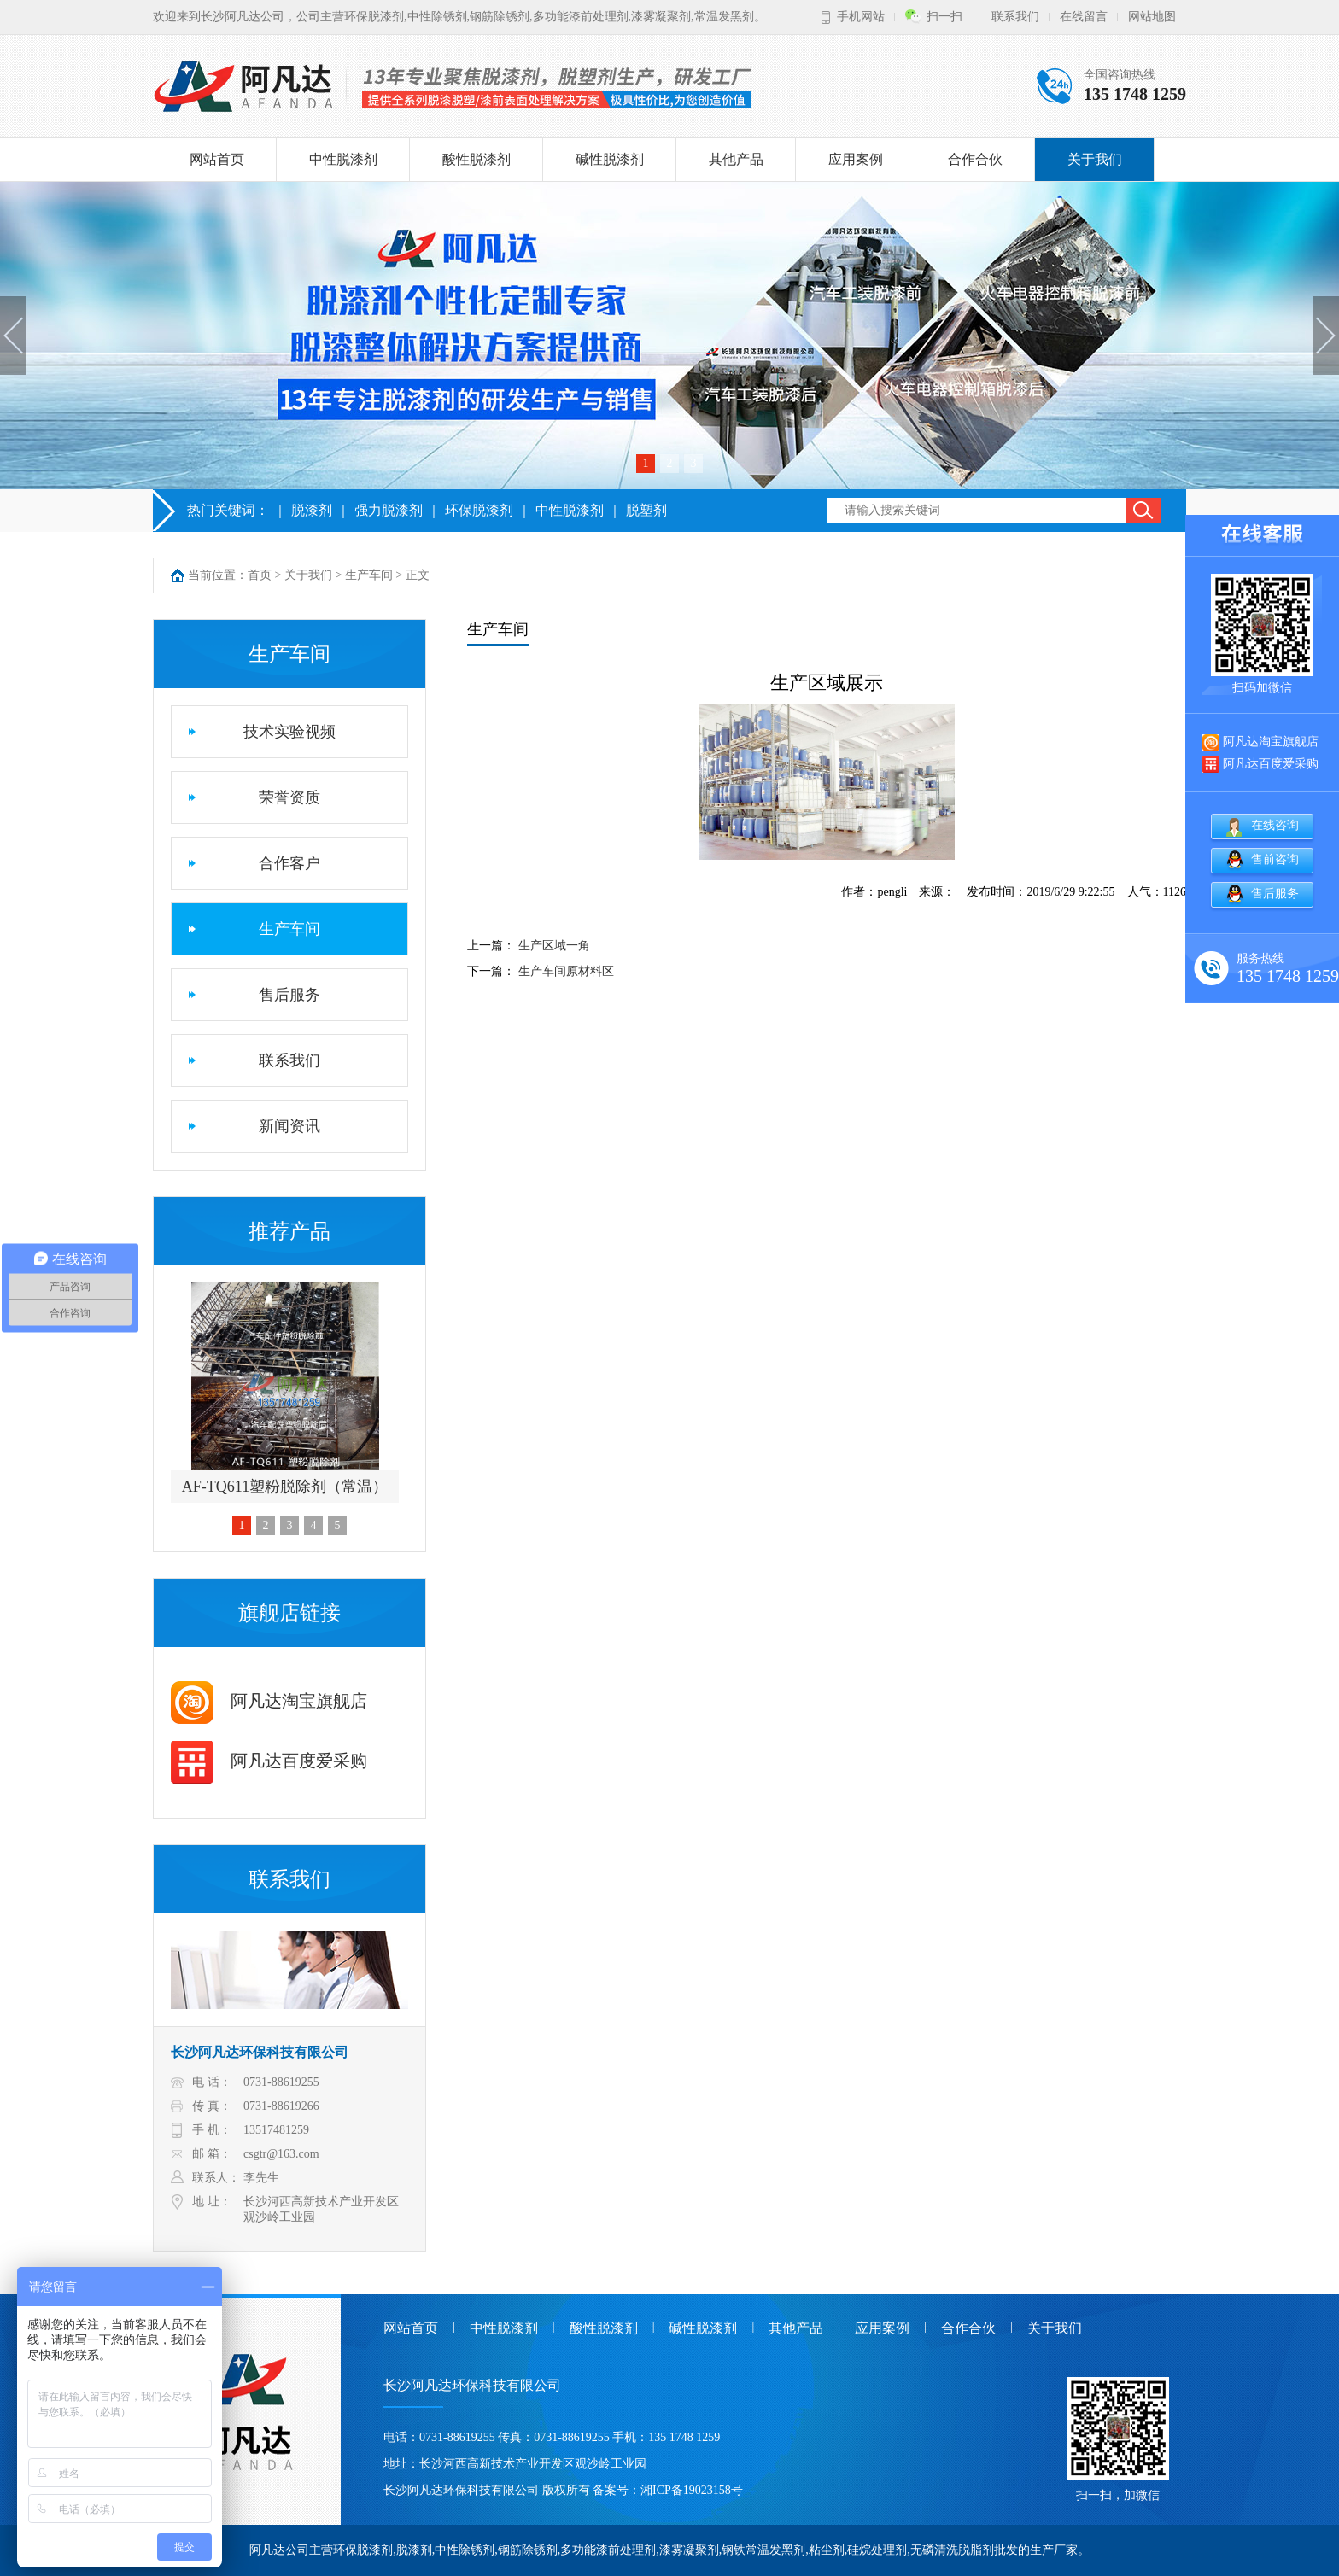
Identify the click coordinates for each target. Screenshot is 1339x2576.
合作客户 (289, 863)
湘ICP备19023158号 (691, 2490)
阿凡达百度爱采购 (269, 1760)
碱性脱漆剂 (610, 159)
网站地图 (1152, 16)
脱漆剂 (311, 510)
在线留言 (1084, 16)
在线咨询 (1275, 825)
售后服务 (289, 994)
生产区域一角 (554, 945)
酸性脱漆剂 (476, 159)
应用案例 (855, 159)
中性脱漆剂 (343, 159)
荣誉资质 (289, 797)
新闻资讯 (289, 1126)
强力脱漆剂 (388, 510)
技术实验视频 (289, 731)
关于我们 (1094, 159)
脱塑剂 (646, 510)
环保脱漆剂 (479, 510)
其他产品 (736, 159)
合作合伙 (975, 159)
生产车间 (369, 575)
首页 (260, 575)
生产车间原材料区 (566, 971)
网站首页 (217, 159)
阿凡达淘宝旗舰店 (269, 1700)
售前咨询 (1275, 859)
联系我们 (1015, 16)
